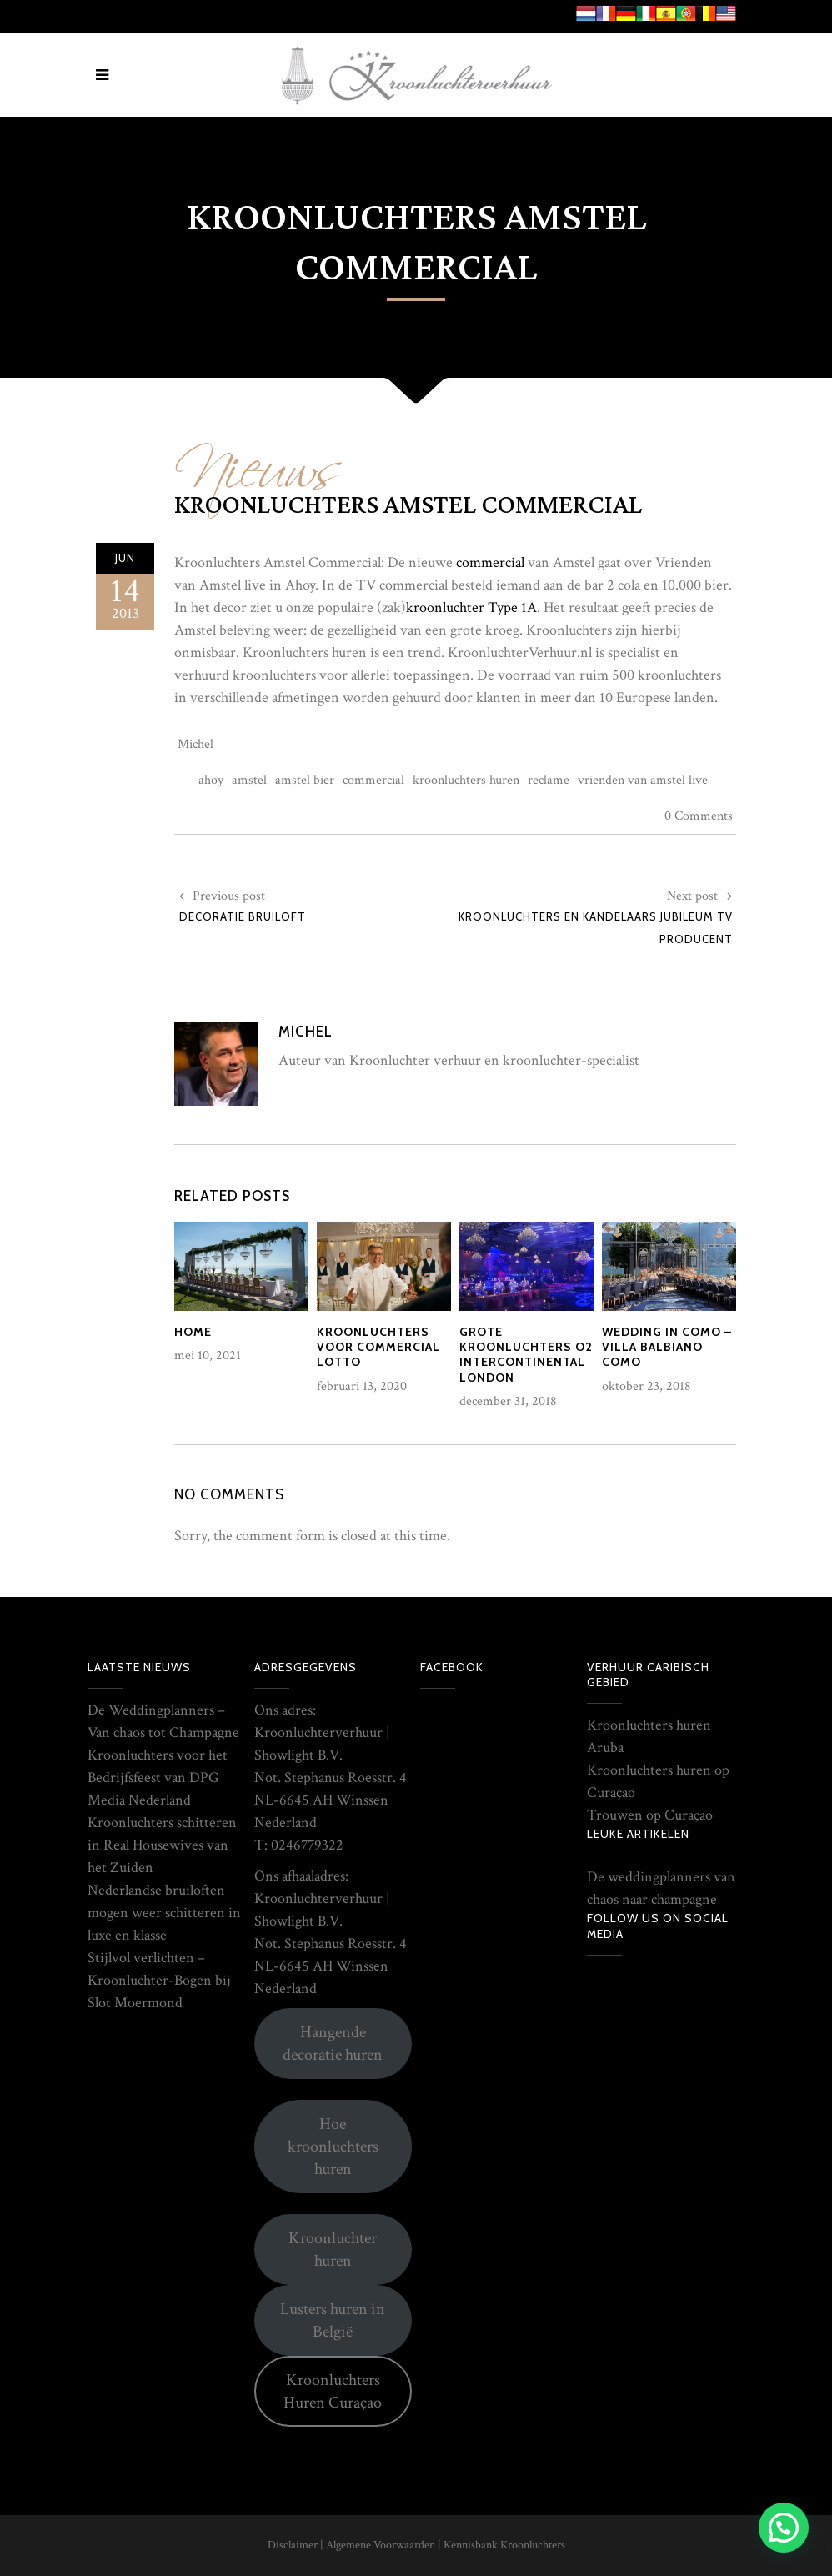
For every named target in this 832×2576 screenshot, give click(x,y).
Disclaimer (293, 2545)
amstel (249, 780)
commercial (490, 562)
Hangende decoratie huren (333, 2043)
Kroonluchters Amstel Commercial (408, 505)
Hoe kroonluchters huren (333, 2146)
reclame (548, 780)
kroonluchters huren (466, 780)
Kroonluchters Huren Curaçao (332, 2391)
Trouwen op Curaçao (650, 1815)
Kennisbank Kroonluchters (504, 2545)
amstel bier (304, 780)
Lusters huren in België (332, 2320)
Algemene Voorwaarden (380, 2545)
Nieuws (258, 457)
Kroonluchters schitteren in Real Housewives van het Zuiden (162, 1845)
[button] (784, 2528)
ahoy (210, 780)
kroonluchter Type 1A (471, 607)
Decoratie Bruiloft (242, 916)
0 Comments (698, 816)
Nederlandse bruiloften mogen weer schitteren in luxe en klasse (164, 1913)
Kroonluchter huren (332, 2249)
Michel (195, 744)
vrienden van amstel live (643, 780)
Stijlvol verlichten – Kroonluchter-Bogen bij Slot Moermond (159, 1980)
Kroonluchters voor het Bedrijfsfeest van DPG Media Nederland (158, 1777)
